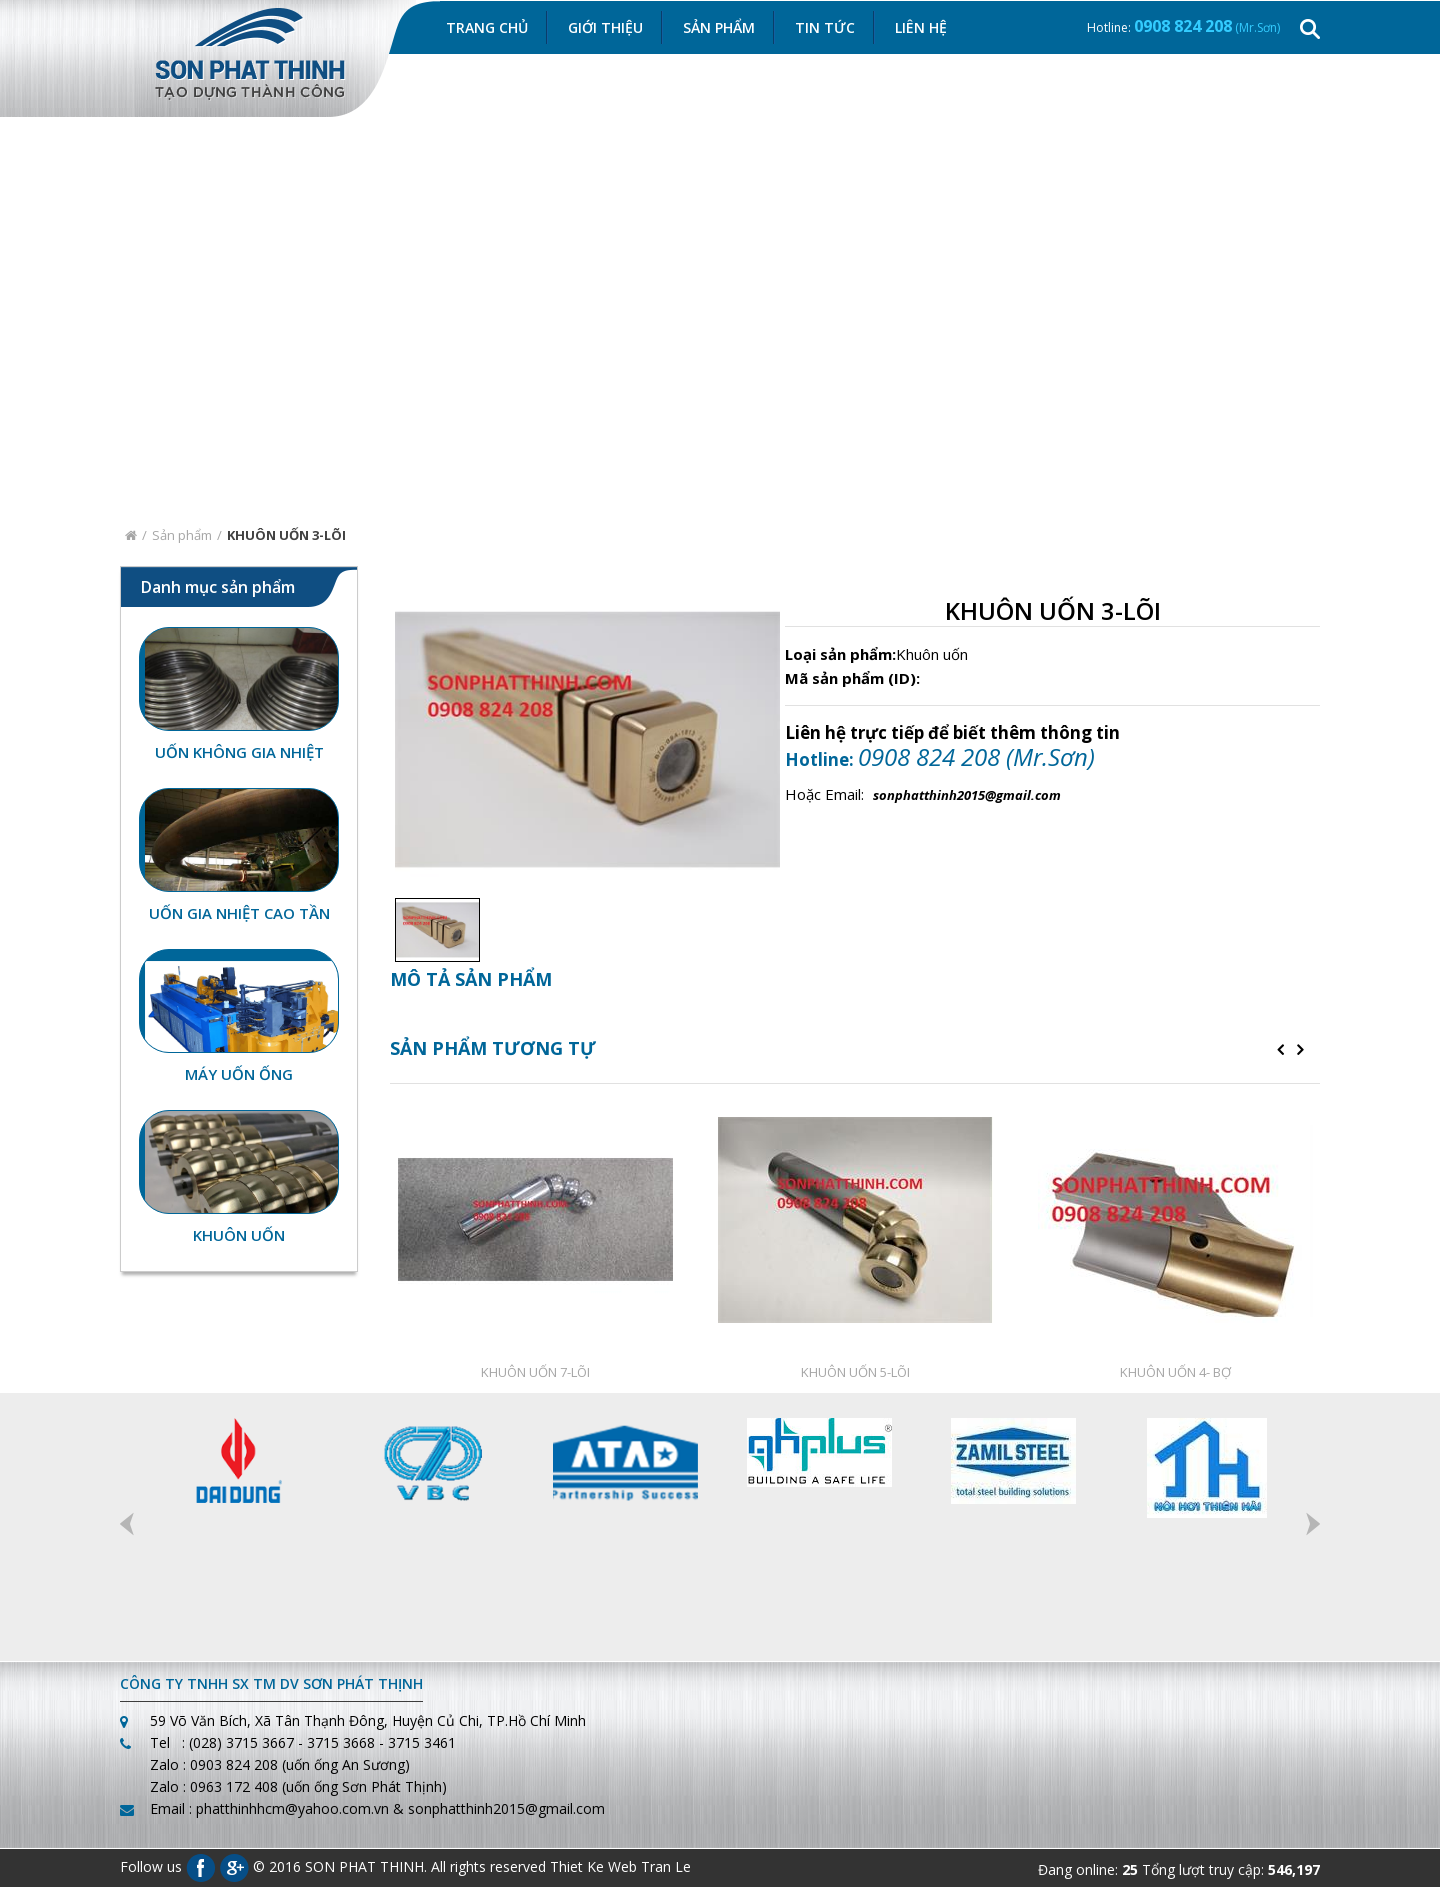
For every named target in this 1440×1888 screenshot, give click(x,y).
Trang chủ (487, 27)
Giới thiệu (605, 27)
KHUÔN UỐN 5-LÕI (855, 1373)
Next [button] (1313, 1525)
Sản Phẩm (719, 27)
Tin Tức (825, 27)
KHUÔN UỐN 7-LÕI (535, 1373)
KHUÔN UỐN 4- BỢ (1175, 1373)
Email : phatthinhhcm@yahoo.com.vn (269, 1809)
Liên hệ (921, 27)
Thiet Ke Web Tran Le (620, 1866)
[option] (432, 931)
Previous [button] (127, 1525)
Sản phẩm (182, 535)
